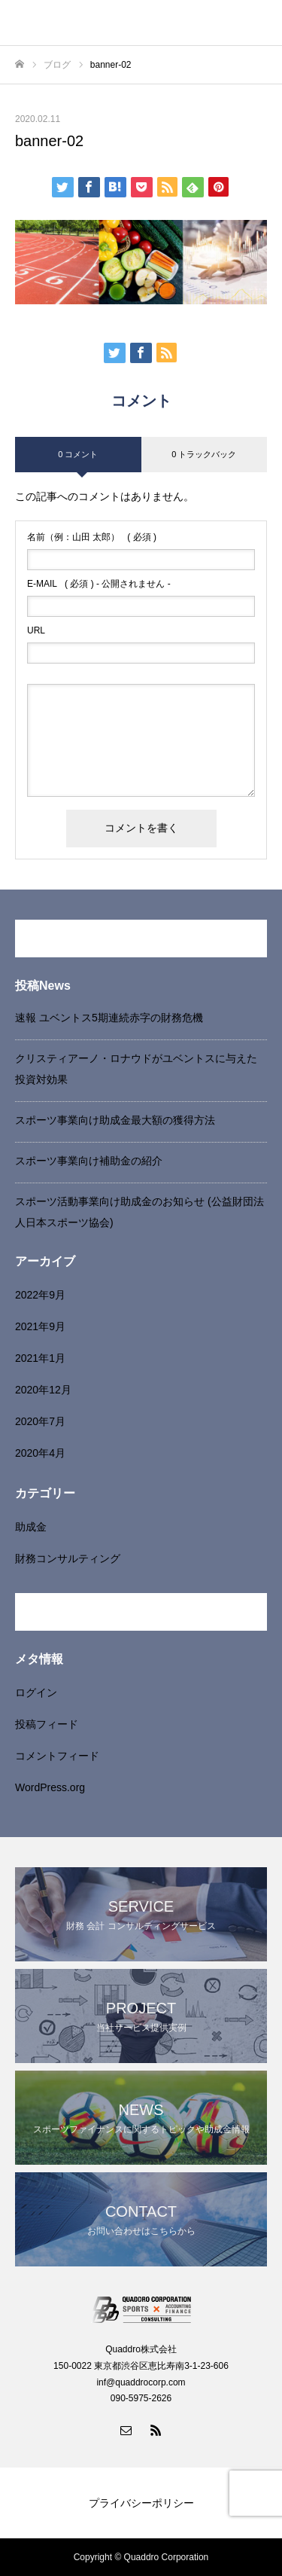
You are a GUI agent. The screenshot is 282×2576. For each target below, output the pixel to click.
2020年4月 (40, 1453)
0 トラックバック (203, 454)
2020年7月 (40, 1421)
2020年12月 (43, 1390)
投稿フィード (46, 1724)
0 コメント (78, 454)
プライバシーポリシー (141, 2503)
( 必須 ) (91, 537)
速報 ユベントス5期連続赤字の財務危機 (109, 1018)
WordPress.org (50, 1787)
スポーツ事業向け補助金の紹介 (88, 1161)
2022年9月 (40, 1295)
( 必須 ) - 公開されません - (99, 583)
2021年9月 (40, 1326)
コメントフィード (57, 1756)
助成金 (31, 1527)
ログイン (36, 1692)
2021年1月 (40, 1358)
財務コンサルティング (67, 1558)
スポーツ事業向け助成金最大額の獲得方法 (115, 1120)
